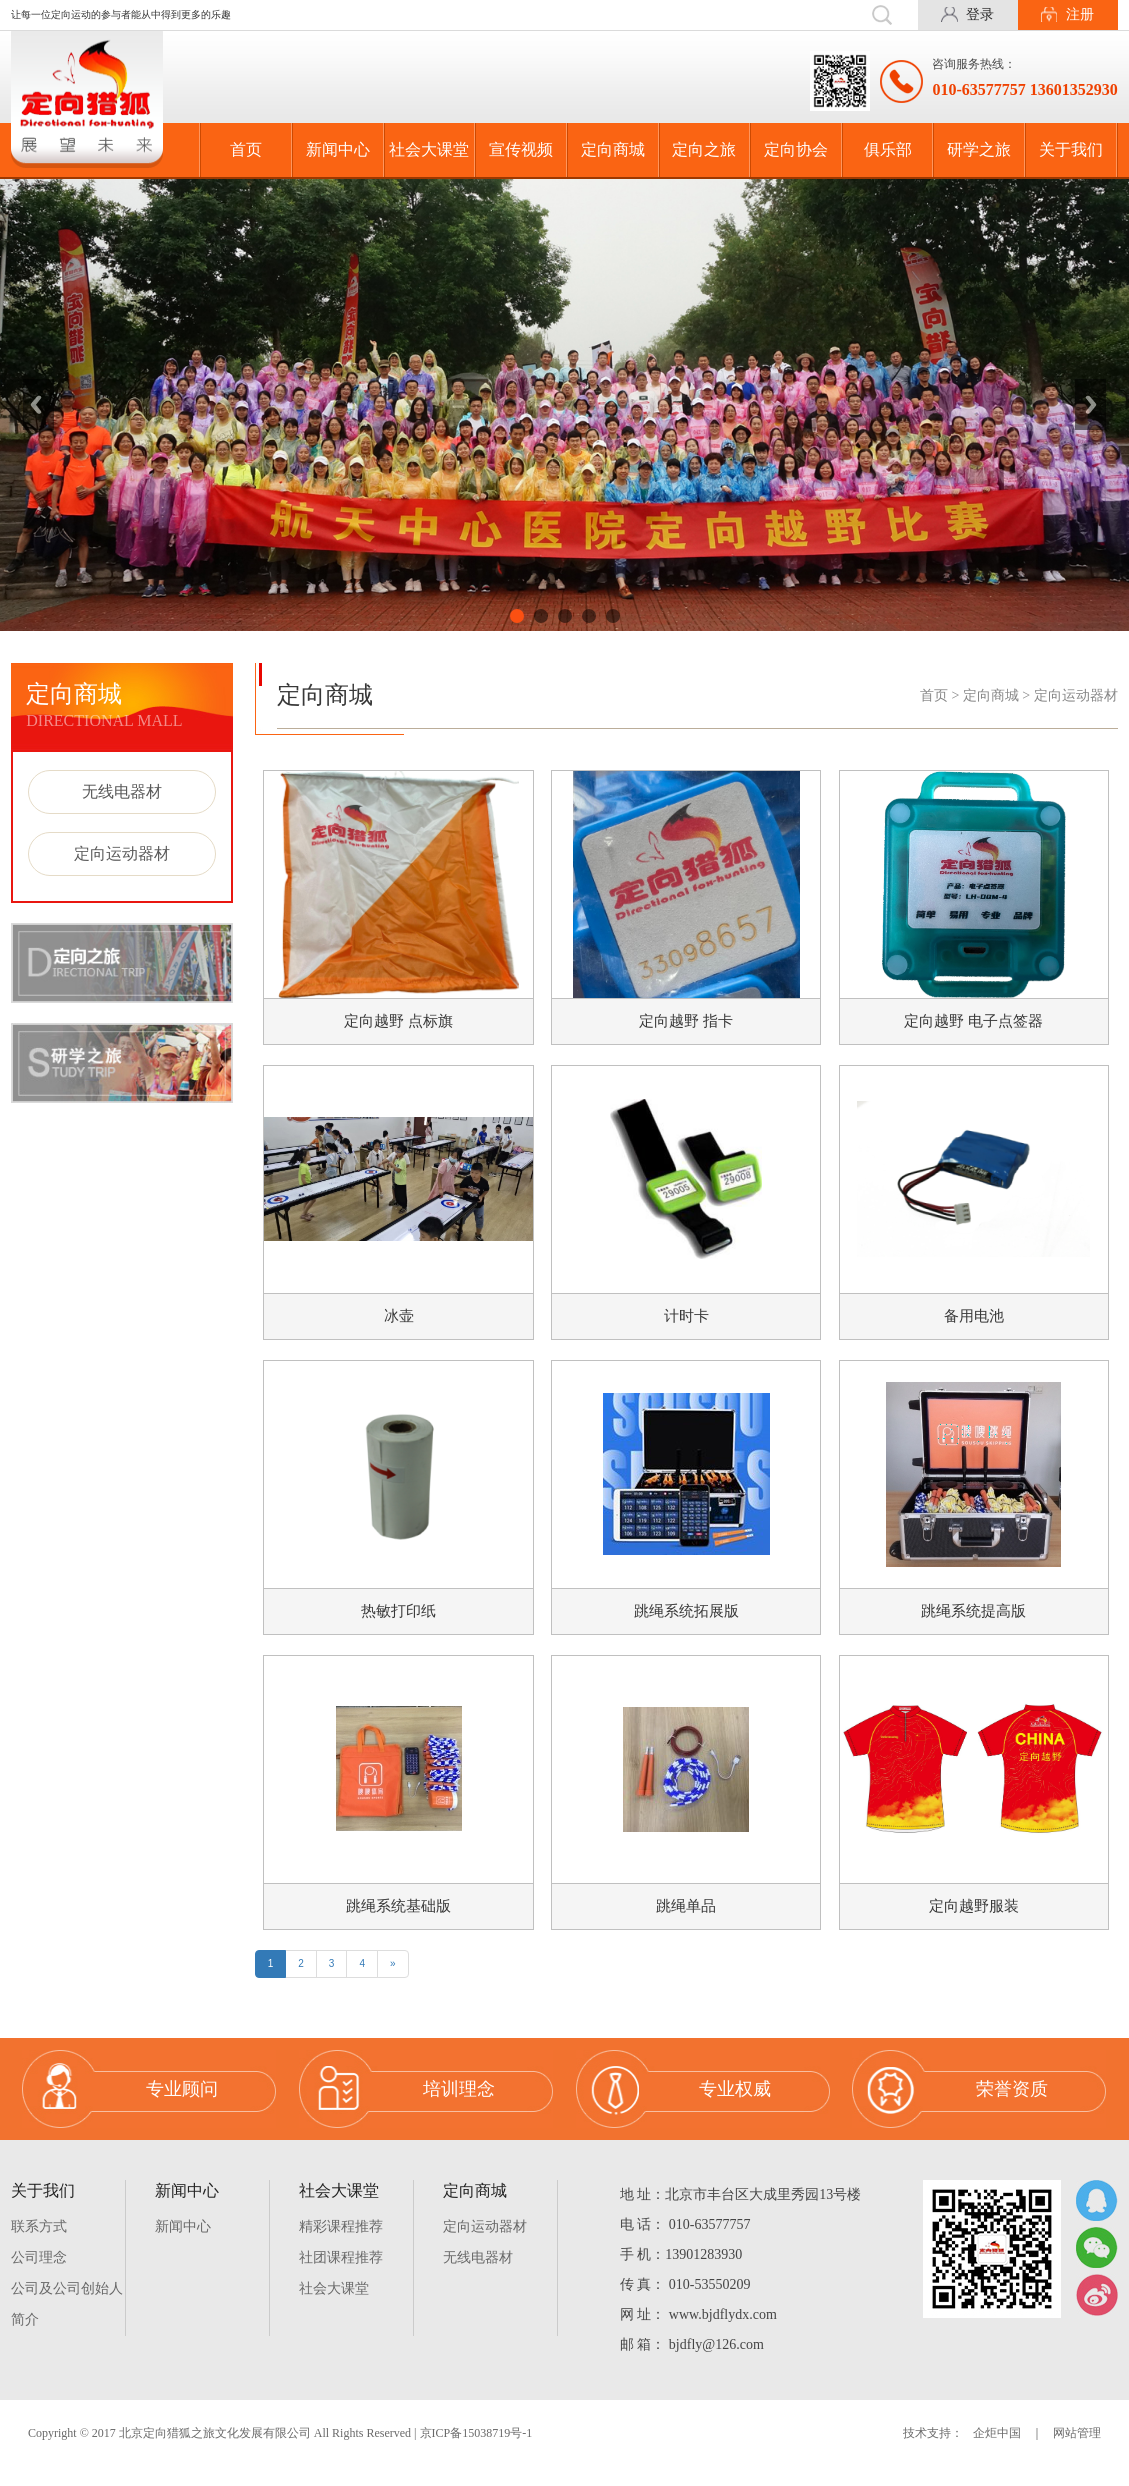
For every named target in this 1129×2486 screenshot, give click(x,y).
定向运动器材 (122, 853)
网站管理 (1077, 2453)
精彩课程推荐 (341, 2246)
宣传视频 (521, 149)
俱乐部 (888, 149)
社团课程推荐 (341, 2277)
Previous (39, 405)
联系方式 (39, 2246)
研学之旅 (979, 149)
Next (1090, 405)
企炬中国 (997, 2453)
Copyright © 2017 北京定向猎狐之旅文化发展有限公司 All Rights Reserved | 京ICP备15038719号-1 (280, 2453)
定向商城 (613, 149)
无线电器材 (122, 791)
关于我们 (1071, 149)
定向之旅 (704, 149)
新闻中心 (338, 149)
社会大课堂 (429, 149)
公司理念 (39, 2277)
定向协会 (796, 149)
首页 (246, 149)
